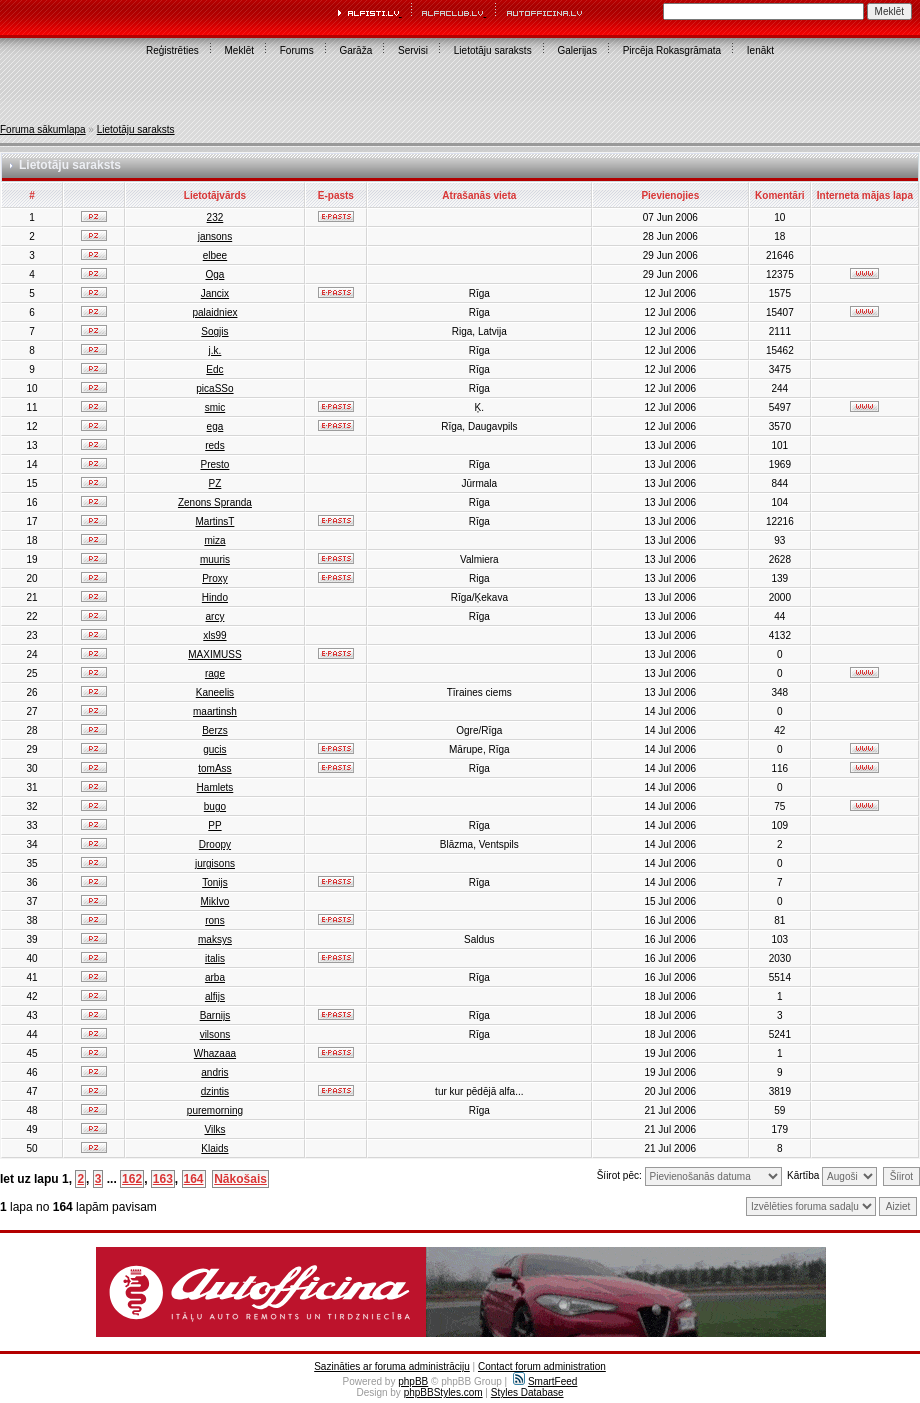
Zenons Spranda (215, 502)
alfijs (215, 996)
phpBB (413, 1381)
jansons (215, 236)
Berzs (215, 730)
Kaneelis (215, 692)
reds (214, 445)
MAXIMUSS (214, 654)
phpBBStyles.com (443, 1392)
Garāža (355, 50)
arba (215, 977)
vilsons (215, 1034)
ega (215, 426)
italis (215, 958)
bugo (215, 806)
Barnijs (215, 1015)
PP (214, 825)
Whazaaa (215, 1053)
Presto (214, 464)
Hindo (215, 597)
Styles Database (527, 1392)
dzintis (215, 1091)
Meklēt (239, 50)
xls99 (214, 635)
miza (214, 540)
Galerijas (576, 50)
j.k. (215, 350)
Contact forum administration (542, 1366)
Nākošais (240, 1179)
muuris (215, 559)
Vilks (214, 1129)
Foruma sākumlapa (43, 129)
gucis (214, 749)
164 (194, 1179)
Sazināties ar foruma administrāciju (392, 1366)
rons (214, 920)
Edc (214, 369)
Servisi (413, 50)
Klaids (214, 1148)
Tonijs (215, 882)
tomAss (214, 768)
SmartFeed (545, 1381)
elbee (215, 255)
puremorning (215, 1110)
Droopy (215, 844)
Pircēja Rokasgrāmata (672, 50)
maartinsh (215, 711)
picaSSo (214, 388)
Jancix (215, 293)
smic (215, 407)
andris (214, 1072)
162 (132, 1179)
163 (163, 1179)
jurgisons (215, 863)
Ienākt (760, 50)
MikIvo (214, 901)
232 (215, 217)
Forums (297, 50)
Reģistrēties (172, 50)
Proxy (215, 578)
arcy (214, 616)
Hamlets (215, 787)
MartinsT (214, 521)
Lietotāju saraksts (493, 50)
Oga (214, 274)
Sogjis (214, 331)
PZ (215, 483)
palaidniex (214, 312)
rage (215, 673)
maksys (215, 939)
